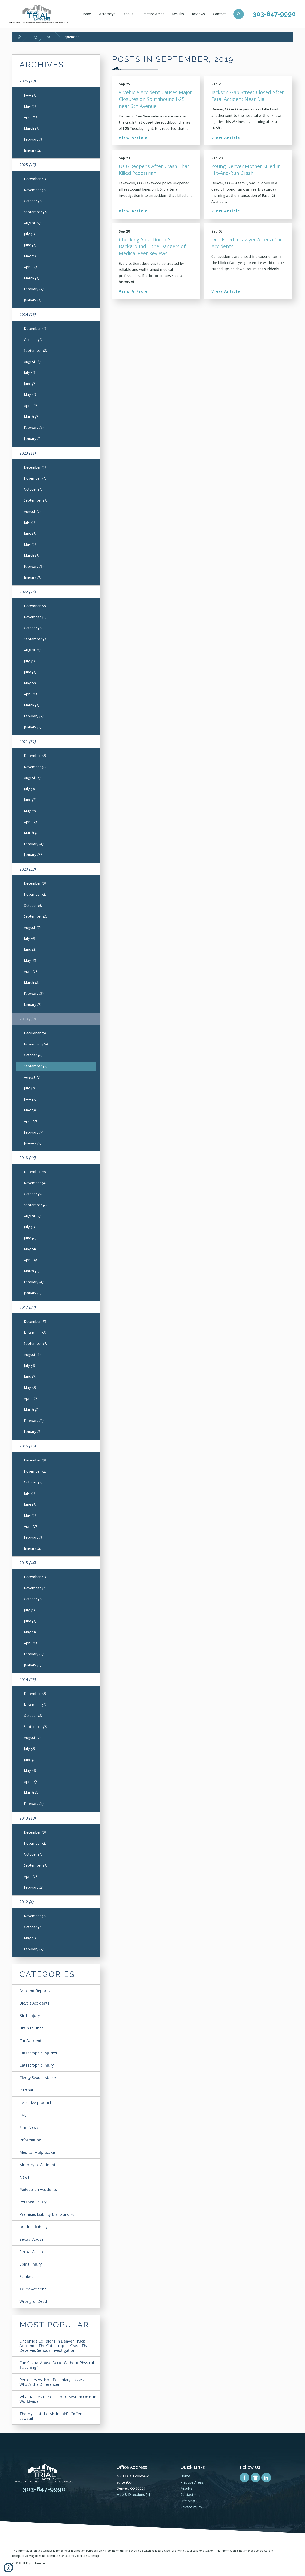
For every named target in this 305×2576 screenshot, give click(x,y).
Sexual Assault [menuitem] (32, 2251)
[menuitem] (86, 14)
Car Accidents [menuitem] (31, 2040)
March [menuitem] (31, 128)
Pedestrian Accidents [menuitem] (38, 2189)
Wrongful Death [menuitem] (33, 2301)
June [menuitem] (30, 95)
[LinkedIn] (266, 2477)
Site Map (188, 2500)
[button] (8, 2567)
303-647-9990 (274, 14)
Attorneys (107, 13)
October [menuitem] (33, 200)
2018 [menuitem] (27, 1157)
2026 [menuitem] (27, 81)
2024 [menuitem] (27, 314)
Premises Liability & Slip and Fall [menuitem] (48, 2214)
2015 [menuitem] (27, 1562)
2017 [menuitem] (27, 1307)
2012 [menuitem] (26, 1901)
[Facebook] (244, 2477)
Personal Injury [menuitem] (33, 2201)
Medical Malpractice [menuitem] (37, 2152)
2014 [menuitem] (27, 1679)
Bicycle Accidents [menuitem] (34, 2003)
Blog (34, 37)
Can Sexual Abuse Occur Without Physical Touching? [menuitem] (56, 2365)
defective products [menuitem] (36, 2102)
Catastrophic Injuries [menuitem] (38, 2053)
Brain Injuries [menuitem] (31, 2028)
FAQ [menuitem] (23, 2115)
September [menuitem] (35, 211)
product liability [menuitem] (33, 2226)
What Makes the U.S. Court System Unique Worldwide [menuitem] (57, 2399)
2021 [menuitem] (27, 741)
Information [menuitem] (30, 2139)
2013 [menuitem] (27, 1818)
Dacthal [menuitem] (26, 2090)
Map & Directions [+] (133, 2494)
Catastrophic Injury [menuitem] (36, 2065)
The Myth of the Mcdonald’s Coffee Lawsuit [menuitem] (50, 2416)
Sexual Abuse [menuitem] (31, 2239)
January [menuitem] (32, 150)
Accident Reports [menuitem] (34, 1990)
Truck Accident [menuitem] (32, 2289)
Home (86, 13)
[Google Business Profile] (255, 2477)
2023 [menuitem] (27, 453)
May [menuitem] (30, 106)
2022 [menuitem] (27, 591)
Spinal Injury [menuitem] (30, 2264)
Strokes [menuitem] (26, 2276)
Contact (219, 13)
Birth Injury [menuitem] (29, 2015)
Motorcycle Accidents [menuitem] (38, 2164)
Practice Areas (152, 13)
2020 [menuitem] (27, 869)
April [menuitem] (30, 117)
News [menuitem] (24, 2177)
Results (178, 13)
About (128, 13)
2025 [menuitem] (27, 164)
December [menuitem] (35, 178)
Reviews (198, 13)
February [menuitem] (33, 139)
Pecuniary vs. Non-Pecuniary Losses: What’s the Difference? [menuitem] (52, 2382)
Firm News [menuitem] (28, 2127)
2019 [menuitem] (27, 1019)
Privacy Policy (191, 2507)
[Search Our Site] (238, 14)
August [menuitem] (32, 223)
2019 (49, 37)
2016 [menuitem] (27, 1446)
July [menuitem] (29, 233)
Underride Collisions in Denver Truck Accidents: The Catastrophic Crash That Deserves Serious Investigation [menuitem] (54, 2346)
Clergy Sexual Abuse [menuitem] (37, 2077)
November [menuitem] (35, 190)
